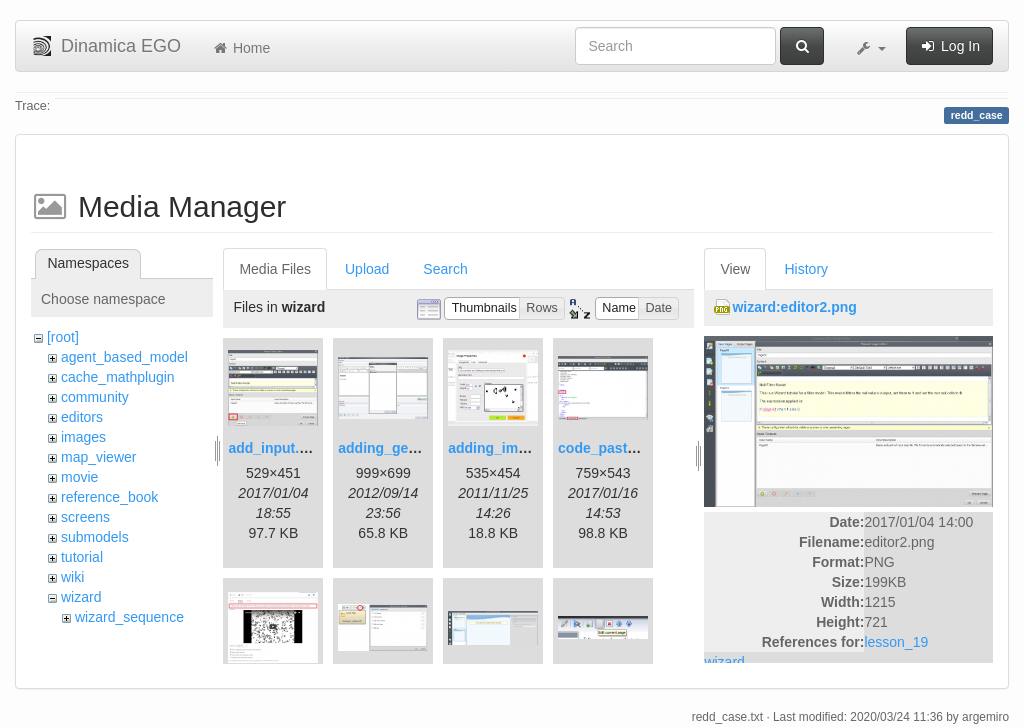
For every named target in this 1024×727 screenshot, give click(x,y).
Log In (949, 46)
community (95, 397)
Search (445, 269)
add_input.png (276, 448)
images (83, 437)
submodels (95, 537)
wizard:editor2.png (794, 307)
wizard (81, 597)
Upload (367, 269)
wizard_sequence (129, 617)
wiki (72, 577)
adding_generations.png (419, 448)
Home (240, 48)
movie (79, 477)
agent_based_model (124, 357)
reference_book (109, 497)
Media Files (275, 269)
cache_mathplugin (118, 377)
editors (82, 417)
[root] (63, 337)
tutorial (82, 557)
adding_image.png (510, 448)
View (735, 269)
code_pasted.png (615, 448)
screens (85, 517)
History (806, 269)
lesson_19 (896, 642)
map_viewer (98, 457)
